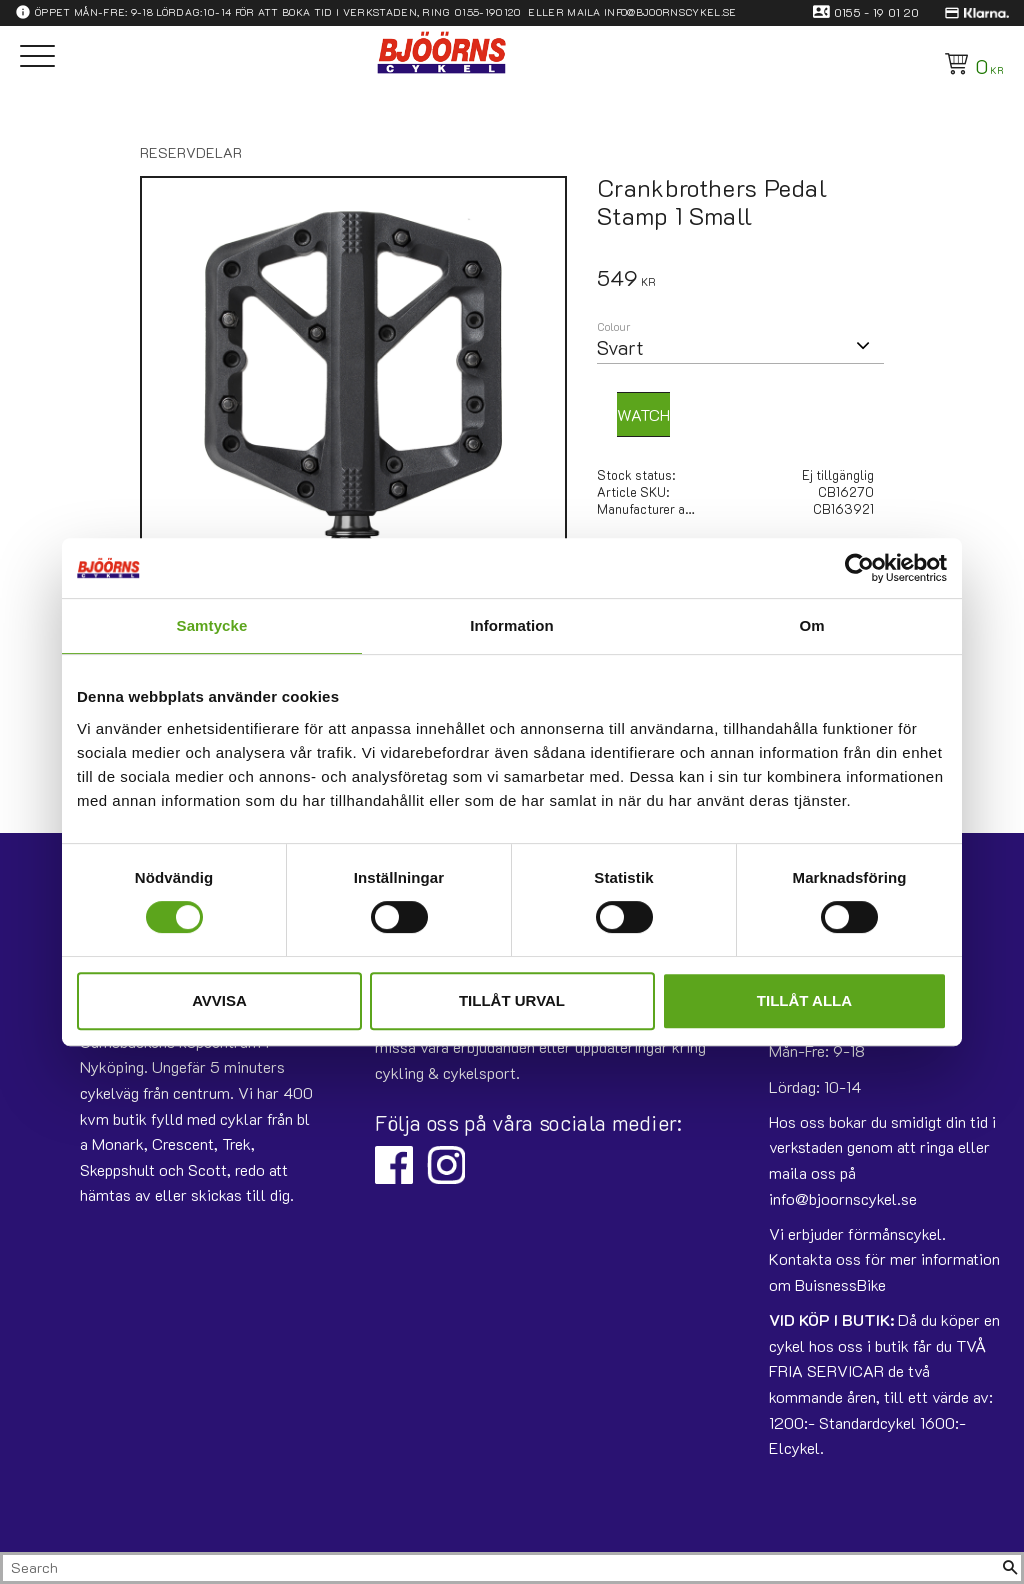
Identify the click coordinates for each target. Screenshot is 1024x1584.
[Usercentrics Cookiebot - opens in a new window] (859, 568)
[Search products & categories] (501, 1568)
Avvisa (219, 1000)
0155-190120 (488, 12)
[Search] (1010, 1568)
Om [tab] (811, 625)
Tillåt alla (804, 1000)
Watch (643, 414)
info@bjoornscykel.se (670, 12)
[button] (37, 57)
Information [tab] (512, 625)
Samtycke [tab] (212, 625)
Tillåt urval (512, 1000)
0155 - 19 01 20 (877, 12)
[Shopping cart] (970, 64)
